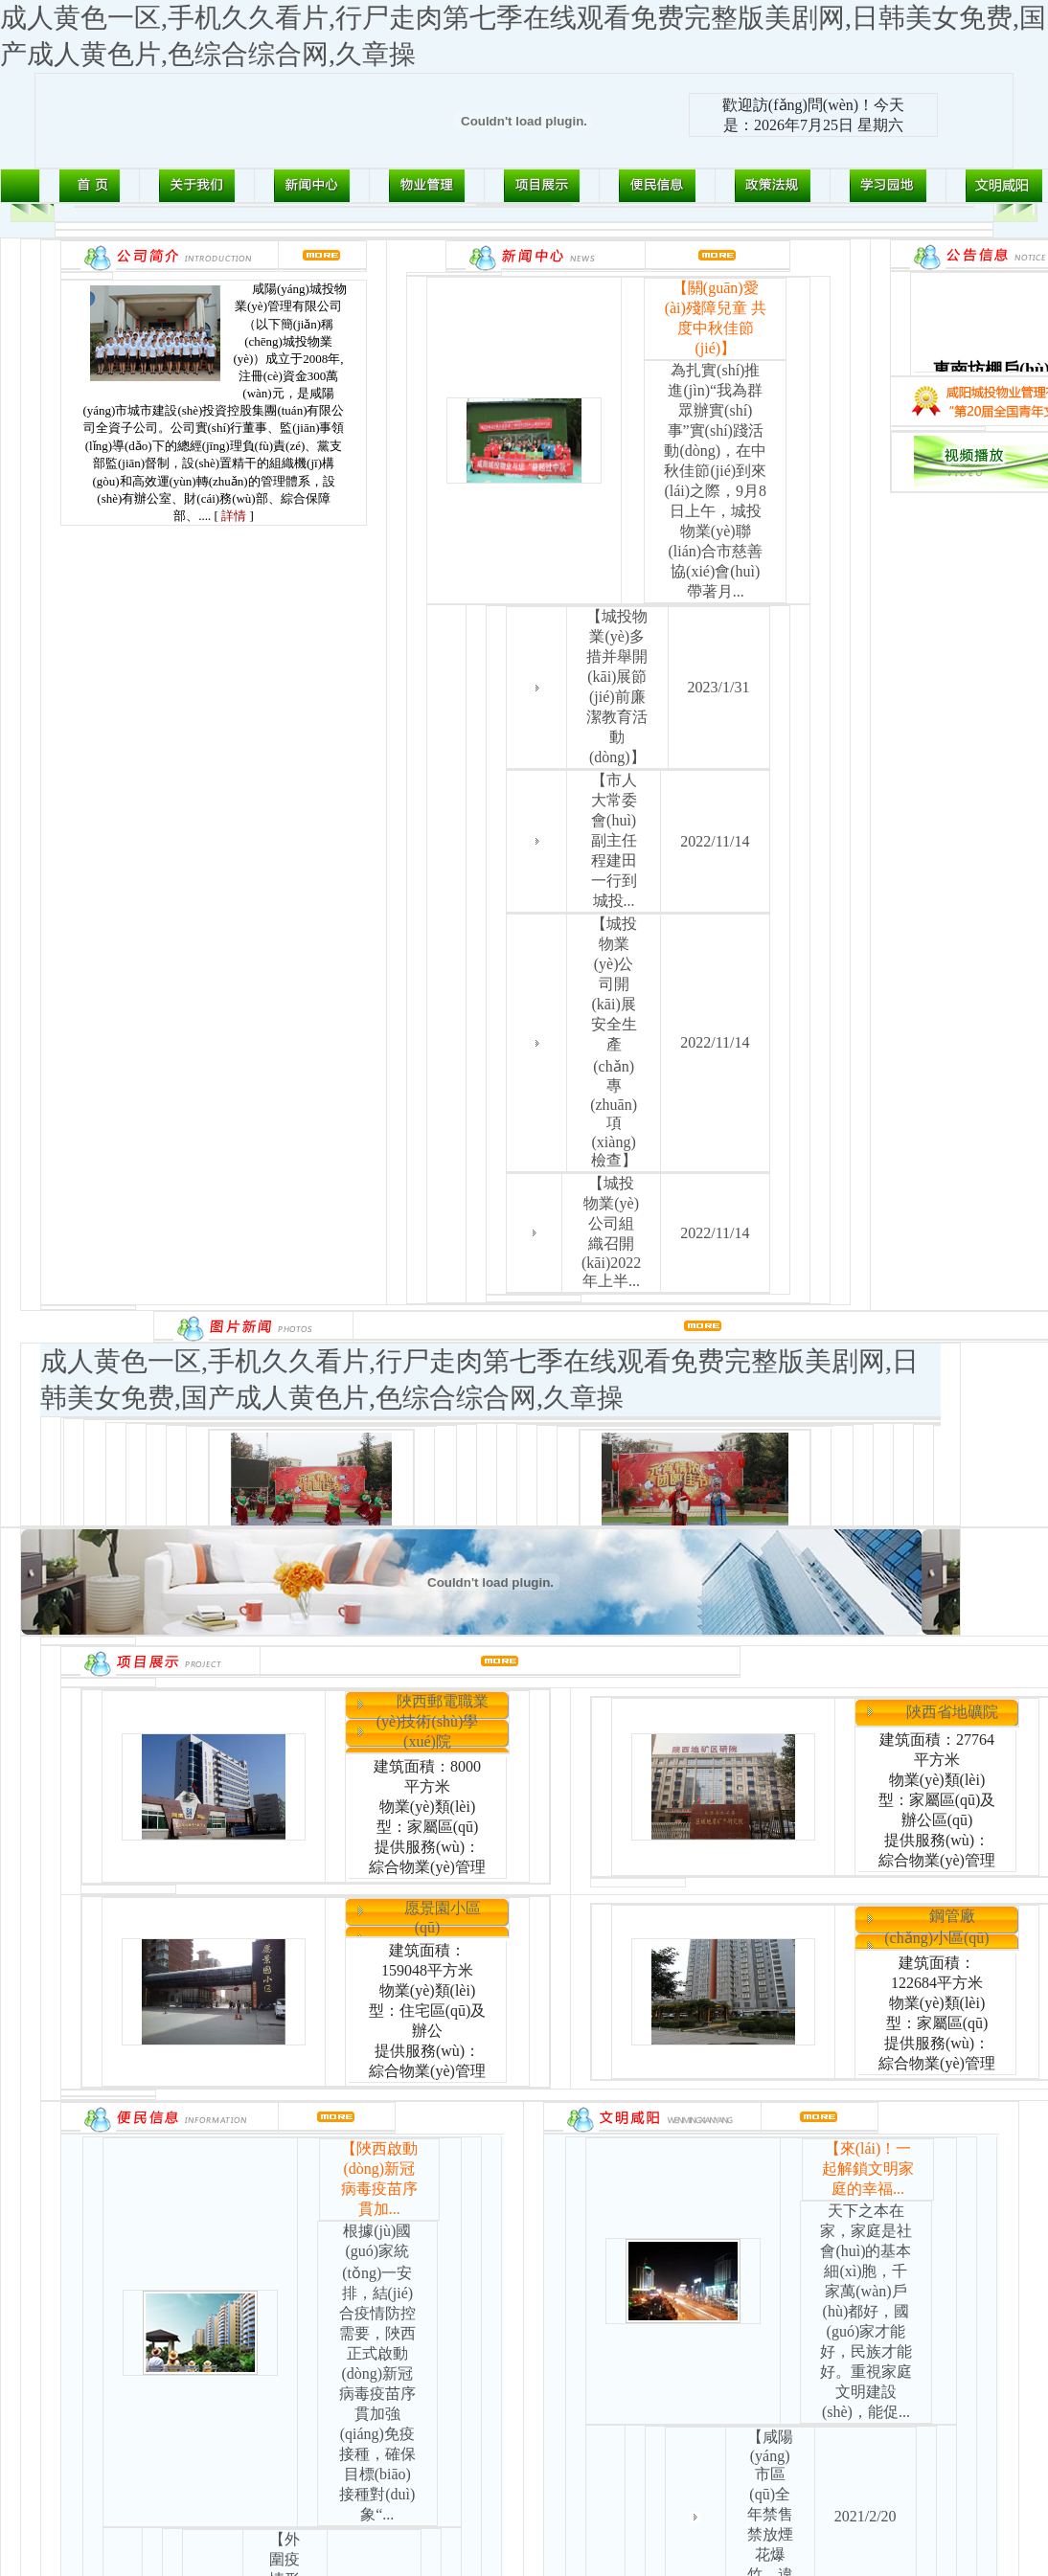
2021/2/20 (865, 2516)
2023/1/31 (719, 687)
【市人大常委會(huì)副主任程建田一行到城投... (614, 840)
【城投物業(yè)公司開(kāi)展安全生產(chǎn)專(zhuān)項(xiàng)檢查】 (613, 1041)
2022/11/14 (714, 841)
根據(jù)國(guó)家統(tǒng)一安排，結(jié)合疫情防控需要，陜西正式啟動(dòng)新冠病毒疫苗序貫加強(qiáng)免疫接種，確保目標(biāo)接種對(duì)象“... (377, 2372)
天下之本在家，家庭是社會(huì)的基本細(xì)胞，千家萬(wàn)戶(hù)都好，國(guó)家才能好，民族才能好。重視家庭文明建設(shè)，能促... (866, 2311)
